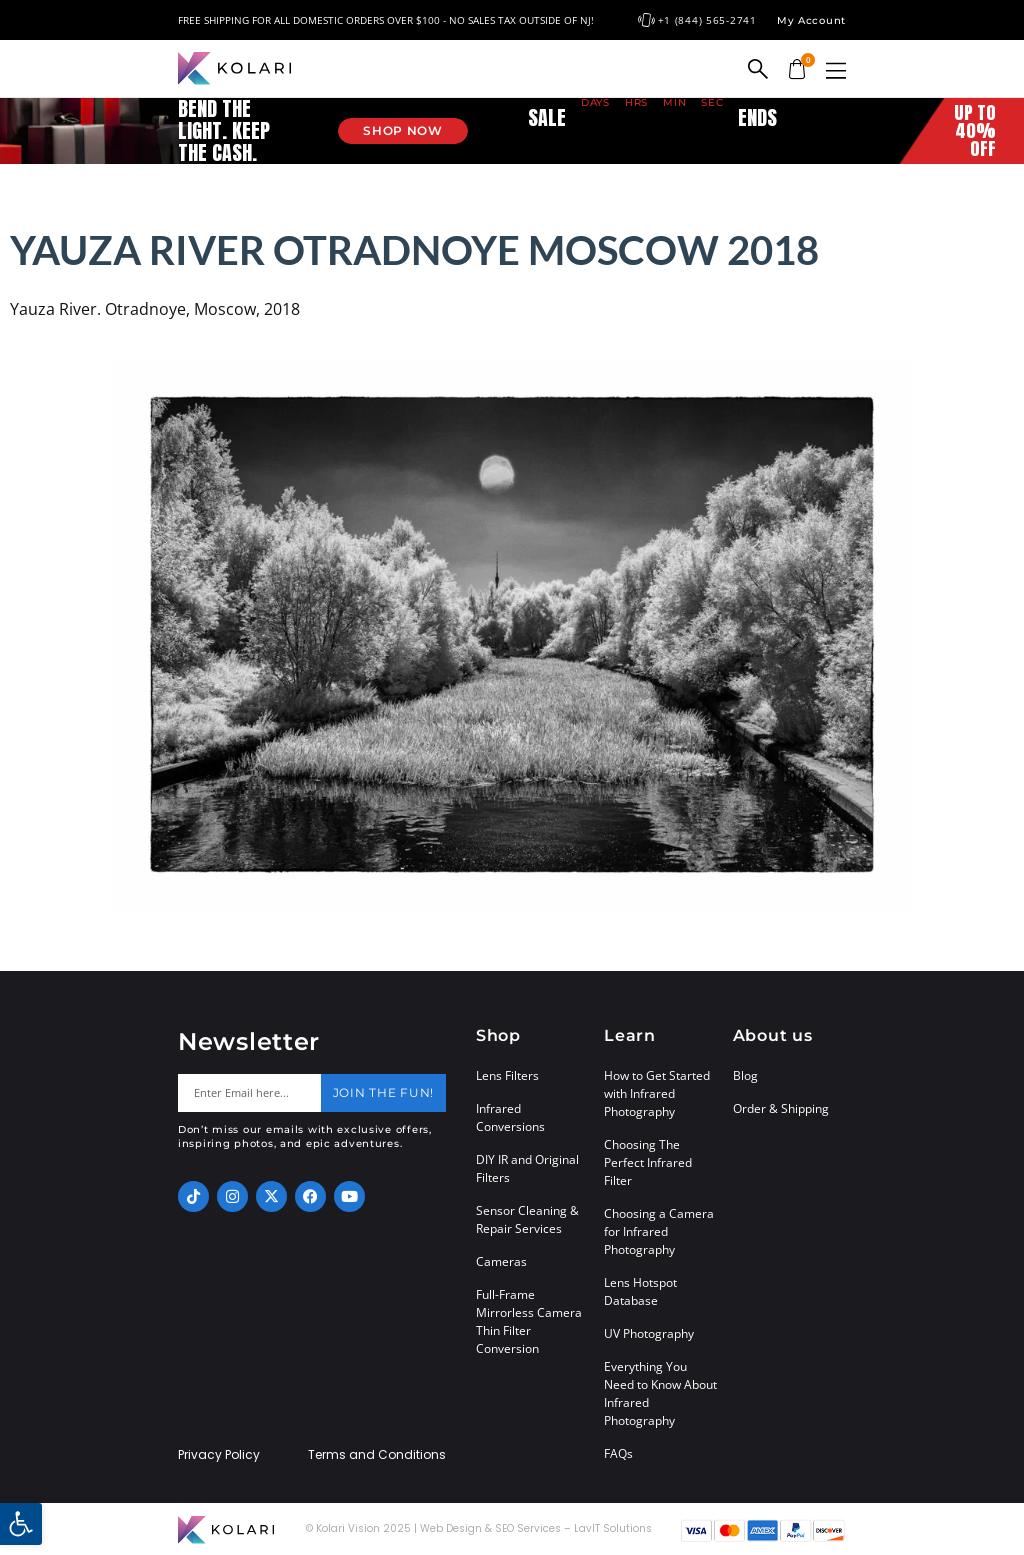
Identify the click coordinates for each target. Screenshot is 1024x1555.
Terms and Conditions (377, 1455)
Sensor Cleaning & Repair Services (527, 1219)
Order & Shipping (781, 1108)
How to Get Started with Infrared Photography (657, 1093)
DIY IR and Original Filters (527, 1168)
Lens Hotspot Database (640, 1291)
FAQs (618, 1453)
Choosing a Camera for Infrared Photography (659, 1231)
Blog (745, 1075)
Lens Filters (507, 1075)
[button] (836, 70)
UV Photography (649, 1333)
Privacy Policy (219, 1455)
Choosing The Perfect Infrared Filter (648, 1162)
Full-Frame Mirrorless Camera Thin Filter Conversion (529, 1321)
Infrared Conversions (510, 1117)
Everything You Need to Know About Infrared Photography (660, 1393)
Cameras (501, 1261)
